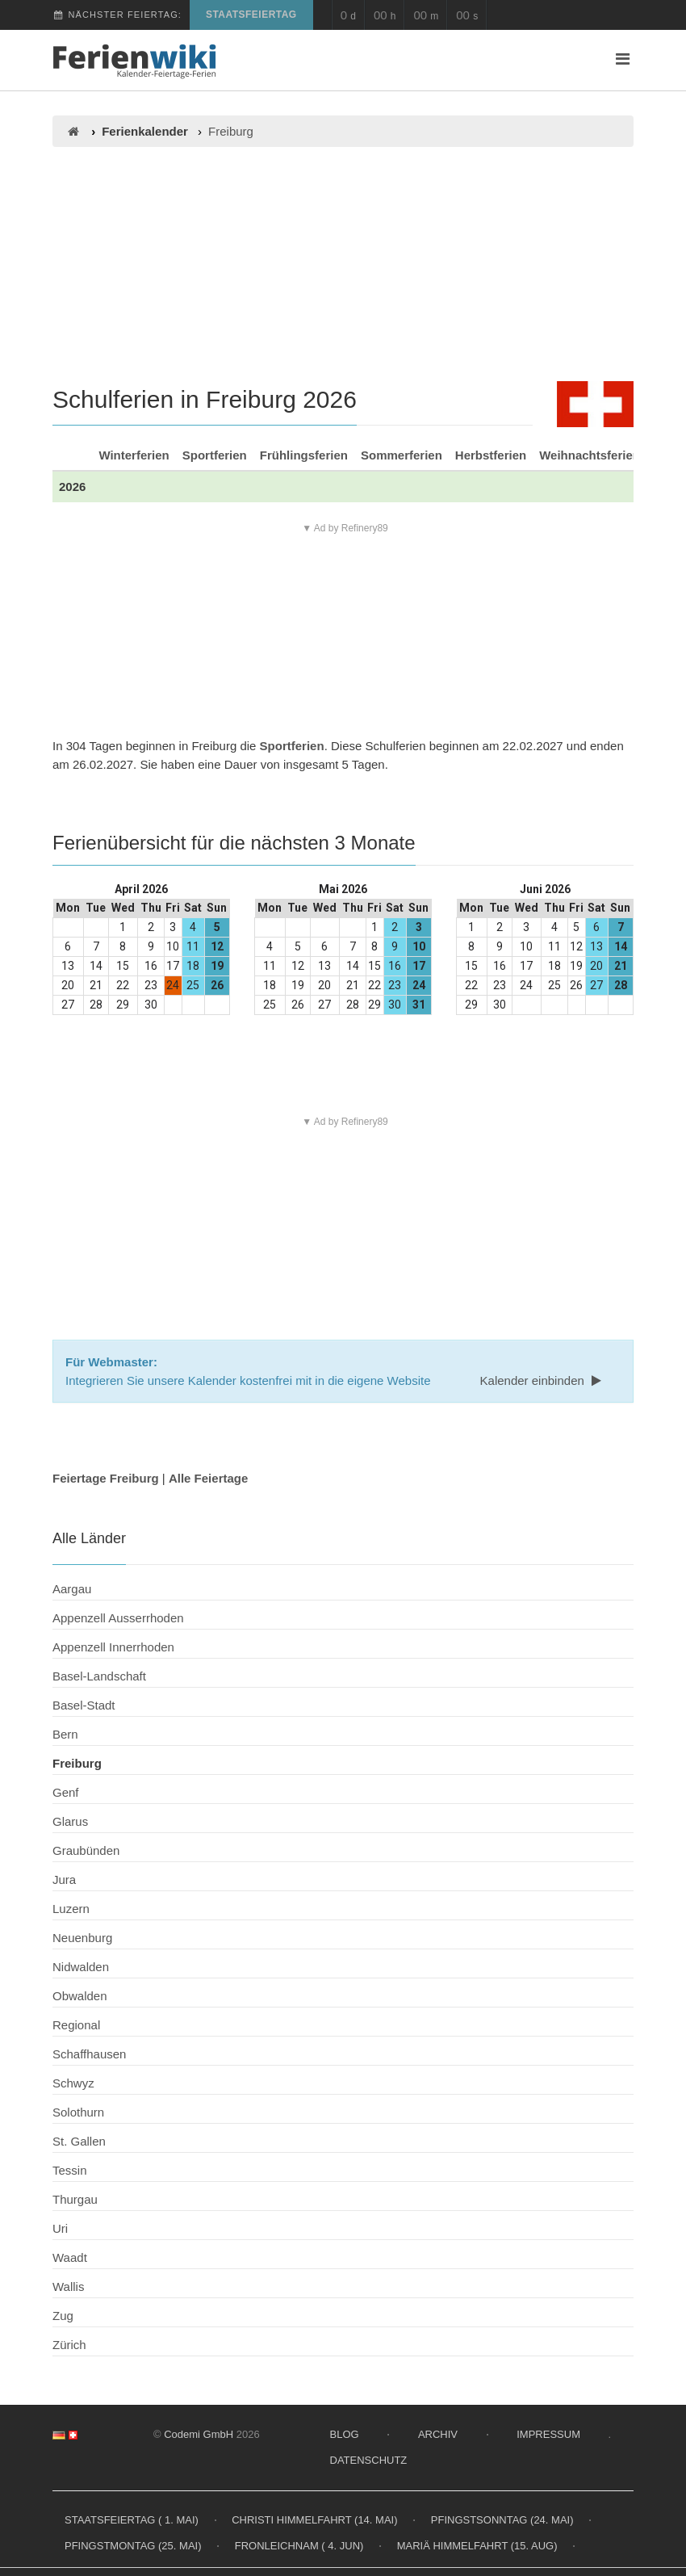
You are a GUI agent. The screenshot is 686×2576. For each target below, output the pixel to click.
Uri (60, 2228)
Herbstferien (490, 455)
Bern (65, 1734)
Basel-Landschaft (99, 1676)
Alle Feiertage (208, 1478)
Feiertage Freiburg (105, 1478)
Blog (344, 2434)
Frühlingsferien (304, 455)
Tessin (69, 2170)
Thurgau (75, 2199)
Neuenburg (82, 1938)
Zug (62, 2315)
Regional (76, 2025)
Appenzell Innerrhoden (113, 1647)
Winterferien (133, 455)
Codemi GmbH (198, 2434)
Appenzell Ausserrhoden (118, 1618)
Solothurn (78, 2112)
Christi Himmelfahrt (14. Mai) (314, 2520)
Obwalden (79, 1996)
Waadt (69, 2257)
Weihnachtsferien (589, 455)
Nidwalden (80, 1967)
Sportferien (214, 455)
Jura (64, 1879)
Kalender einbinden (542, 1380)
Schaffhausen (89, 2054)
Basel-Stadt (83, 1705)
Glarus (70, 1821)
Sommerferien (401, 455)
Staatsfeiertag (251, 14)
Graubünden (85, 1850)
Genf (65, 1792)
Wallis (68, 2286)
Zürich (69, 2345)
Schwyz (73, 2083)
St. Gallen (79, 2141)
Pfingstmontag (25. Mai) (133, 2546)
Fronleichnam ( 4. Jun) (299, 2546)
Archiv (438, 2434)
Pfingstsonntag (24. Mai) (502, 2520)
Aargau (71, 1589)
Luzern (71, 1908)
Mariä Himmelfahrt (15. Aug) (477, 2546)
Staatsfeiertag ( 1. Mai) (132, 2520)
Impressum (548, 2434)
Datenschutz (369, 2460)
